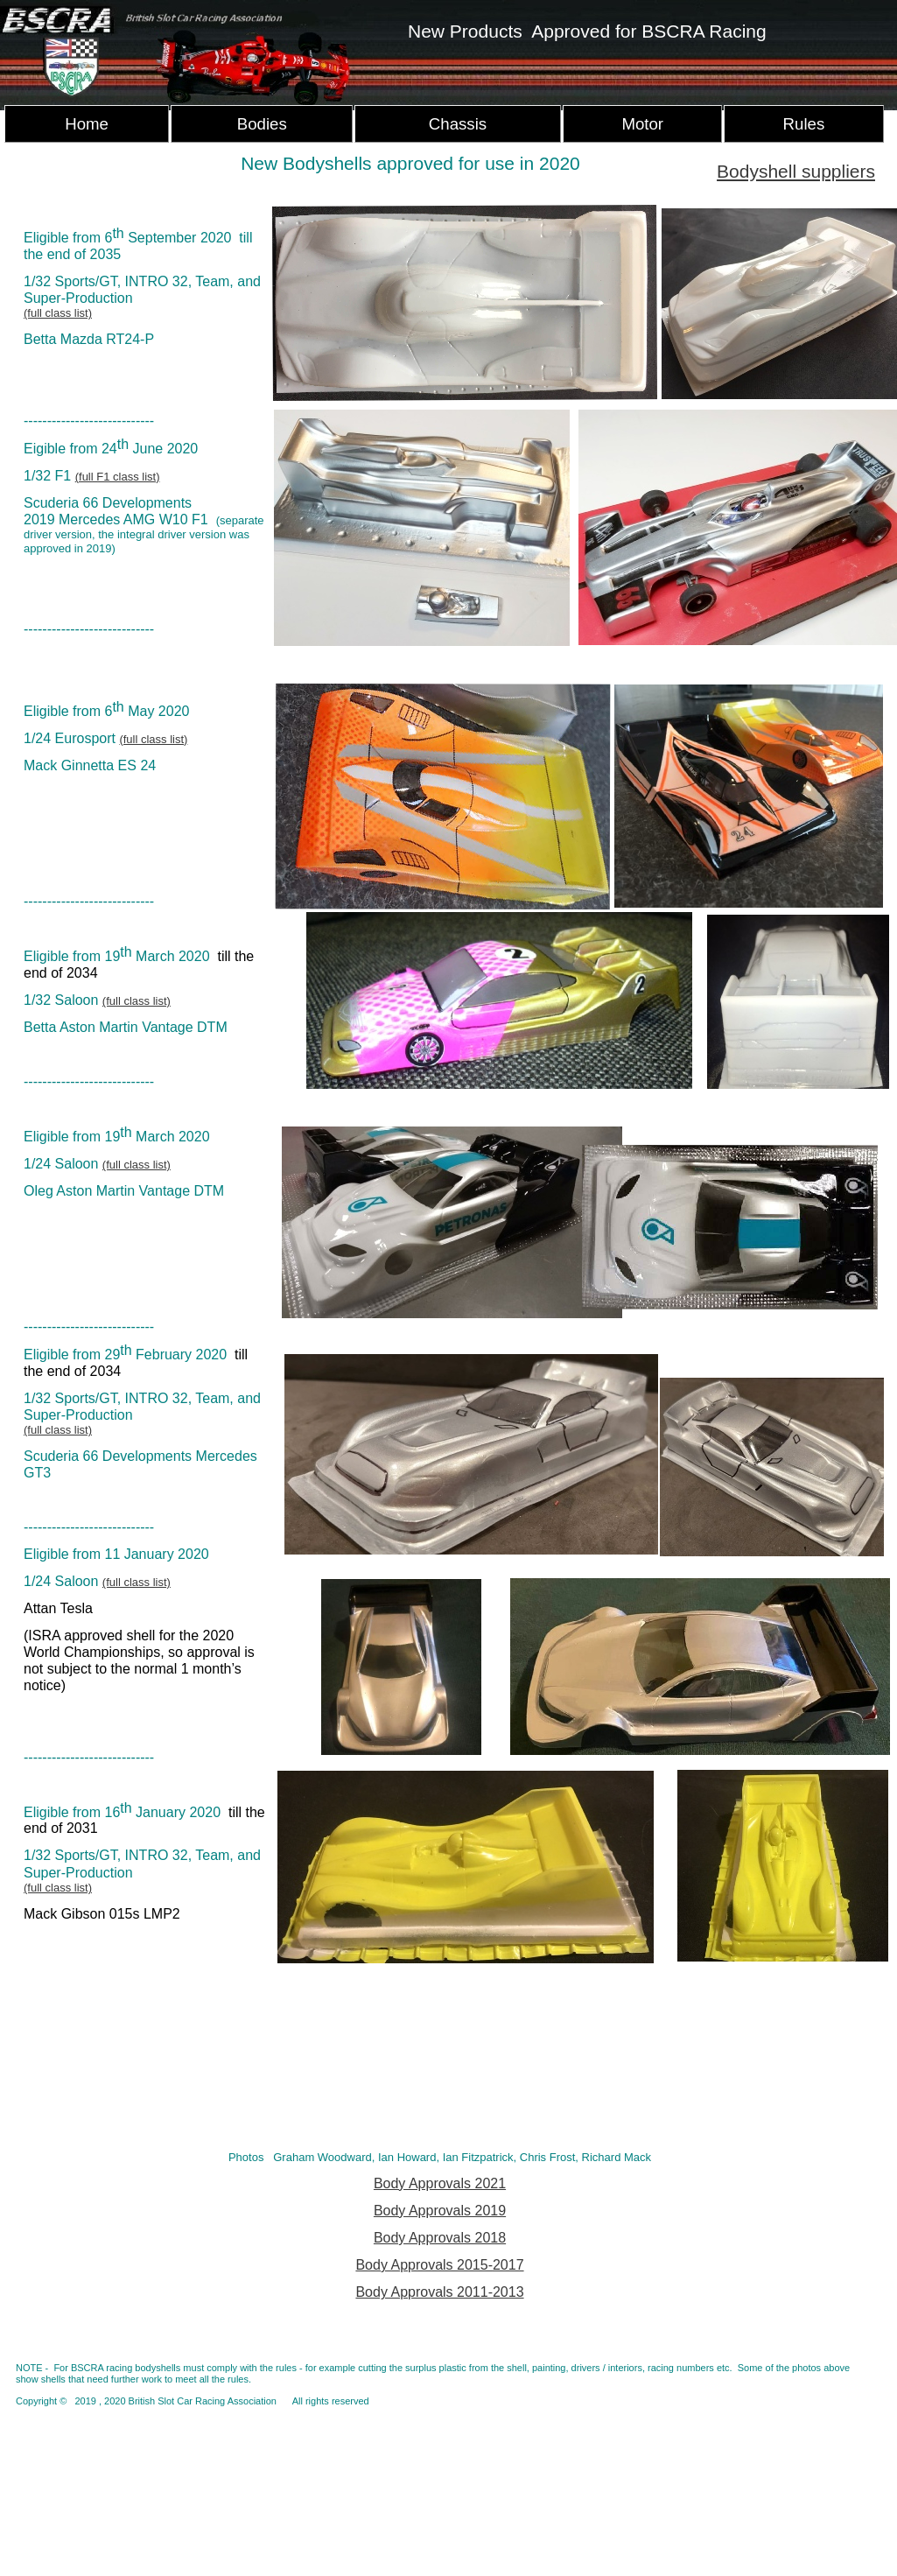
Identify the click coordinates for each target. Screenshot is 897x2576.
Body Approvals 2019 (440, 2210)
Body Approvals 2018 (440, 2237)
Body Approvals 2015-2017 (439, 2264)
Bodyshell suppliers (796, 171)
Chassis (458, 124)
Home (87, 124)
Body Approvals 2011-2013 (439, 2292)
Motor (642, 124)
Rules (804, 124)
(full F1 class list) (117, 476)
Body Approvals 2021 (440, 2183)
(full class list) (58, 312)
